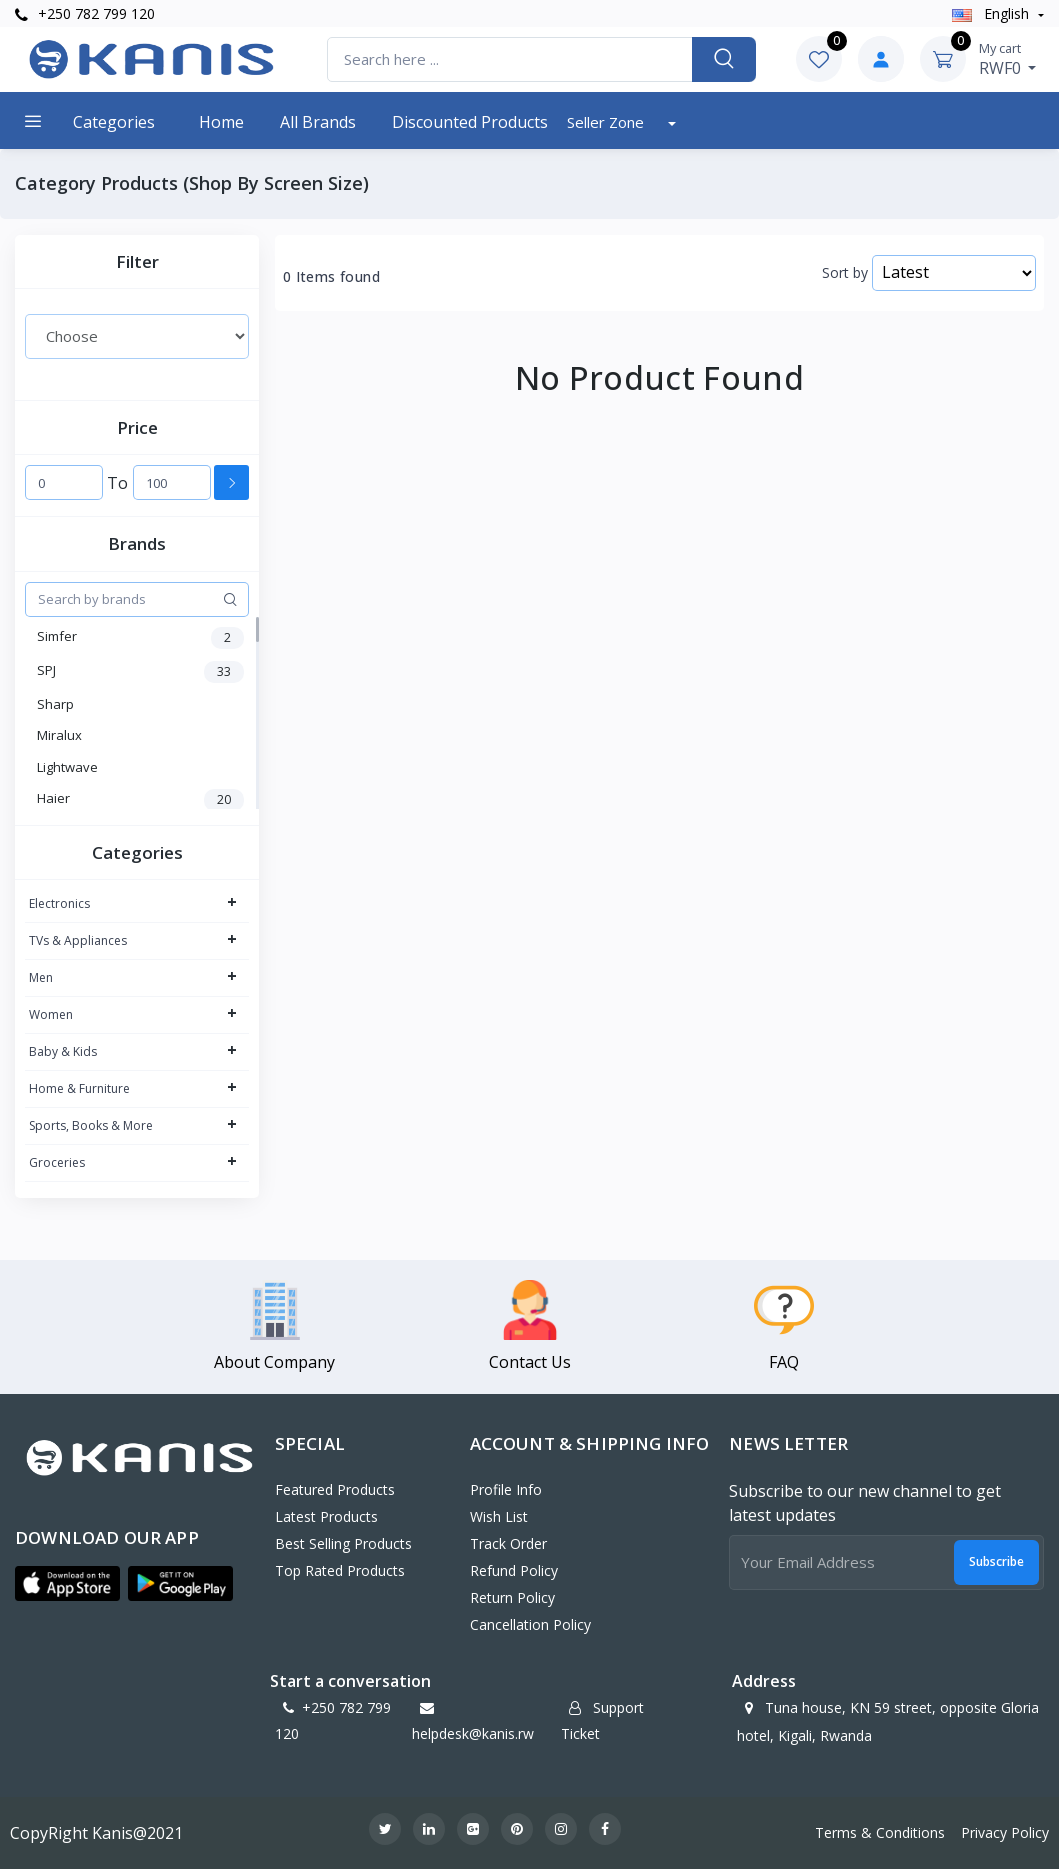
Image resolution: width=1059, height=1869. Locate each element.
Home (221, 122)
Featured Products (335, 1489)
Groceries (57, 1162)
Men (41, 977)
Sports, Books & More (91, 1125)
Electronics (59, 903)
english (992, 13)
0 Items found (331, 277)
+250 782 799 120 (85, 13)
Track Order (508, 1543)
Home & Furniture (79, 1088)
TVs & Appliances (78, 940)
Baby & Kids (63, 1051)
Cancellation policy (530, 1624)
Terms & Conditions (880, 1832)
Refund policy (514, 1570)
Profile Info (506, 1489)
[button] (67, 1584)
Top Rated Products (340, 1570)
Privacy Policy (1005, 1832)
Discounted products (470, 122)
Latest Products (326, 1516)
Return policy (512, 1597)
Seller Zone (607, 122)
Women (51, 1014)
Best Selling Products (343, 1543)
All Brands (318, 122)
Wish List (499, 1516)
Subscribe (996, 1561)
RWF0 (1008, 59)
